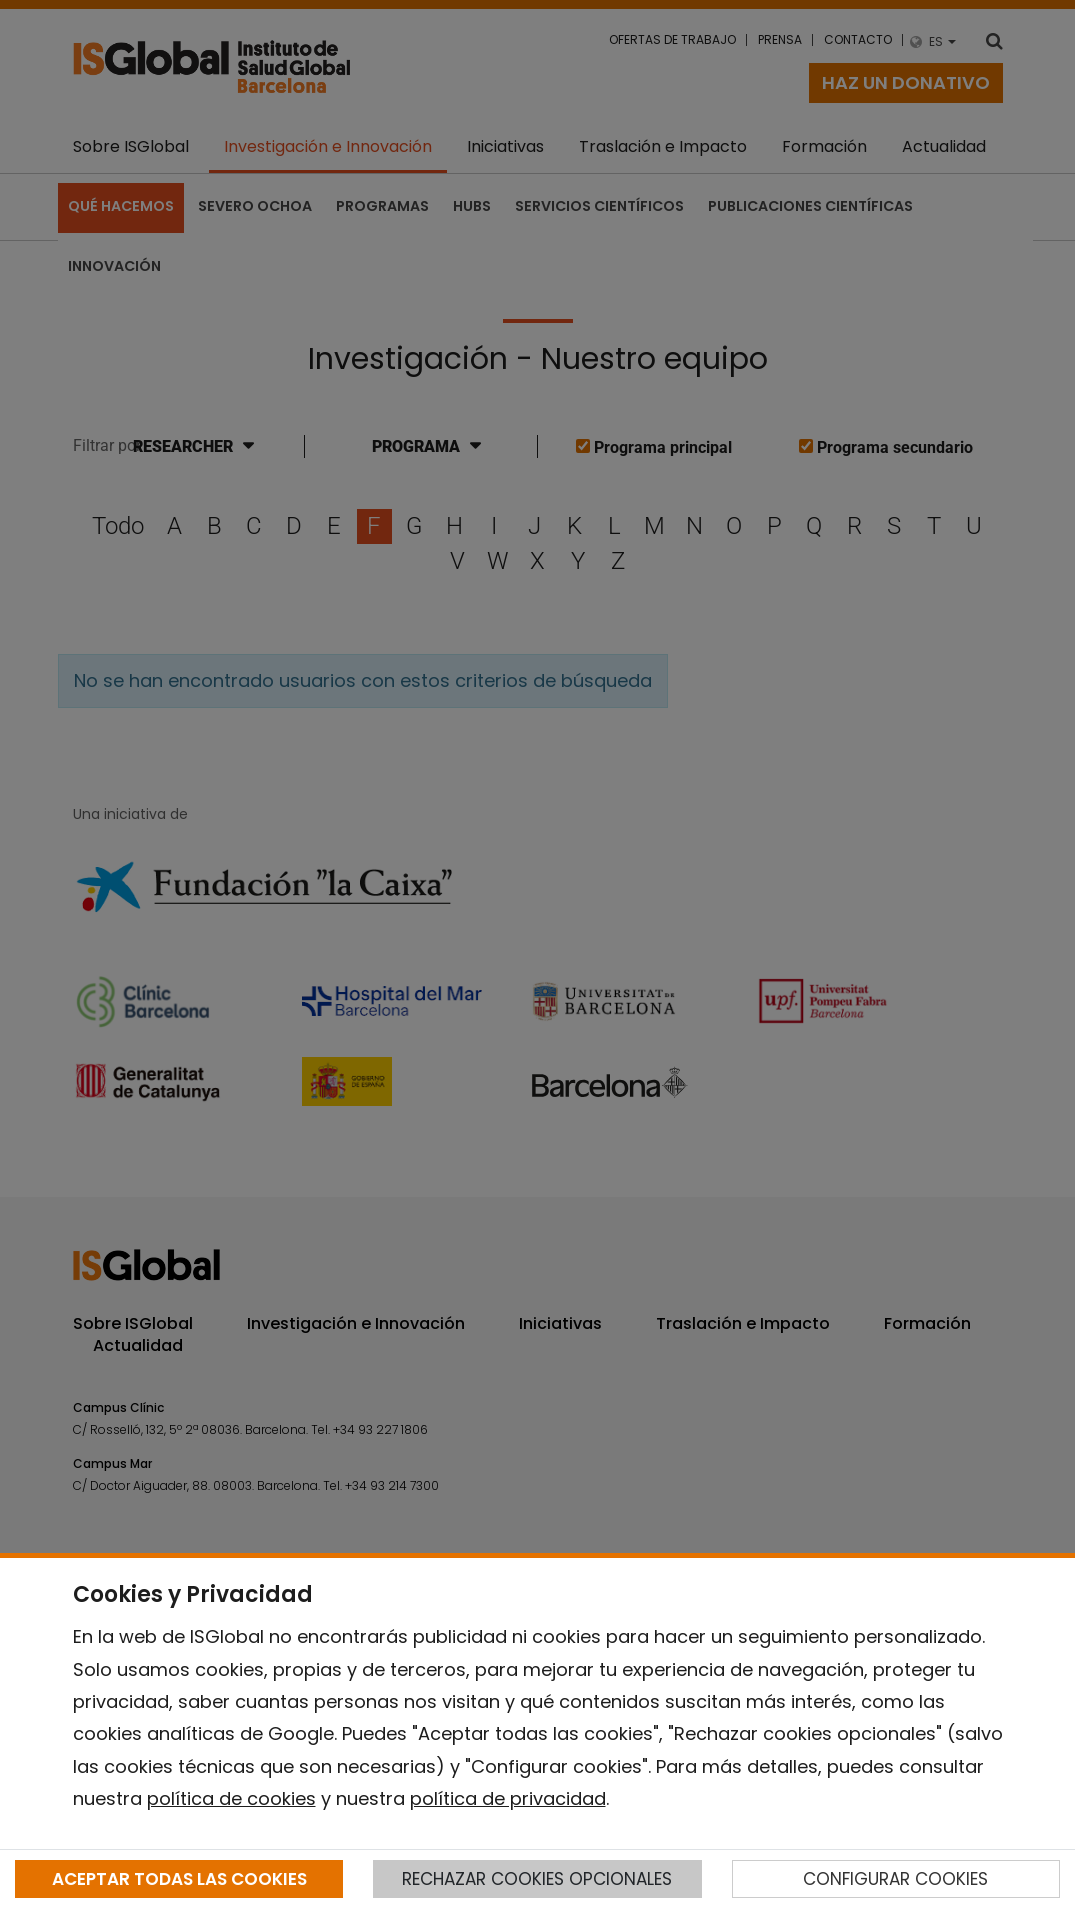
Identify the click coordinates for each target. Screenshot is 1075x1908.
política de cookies (231, 1798)
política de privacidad (508, 1798)
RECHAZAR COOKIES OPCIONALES (537, 1879)
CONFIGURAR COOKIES (895, 1879)
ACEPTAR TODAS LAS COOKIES (179, 1879)
